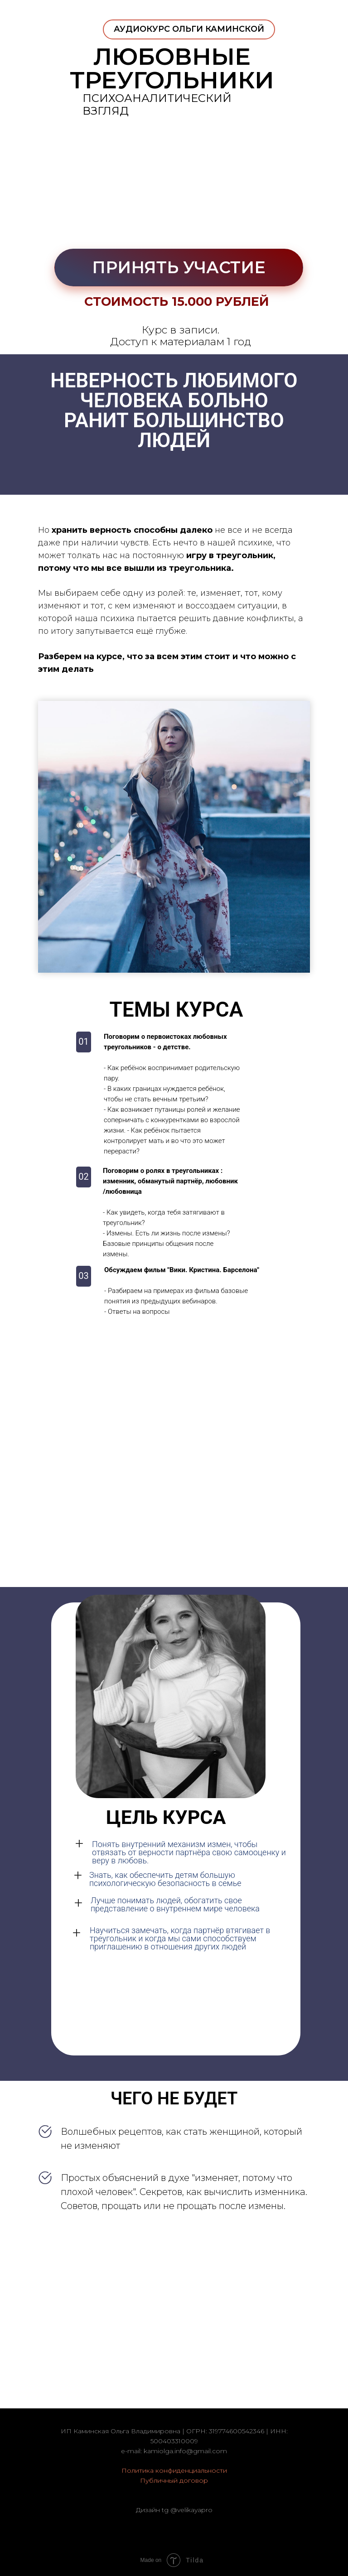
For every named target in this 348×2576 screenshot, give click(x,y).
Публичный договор (174, 2480)
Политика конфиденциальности (174, 2470)
